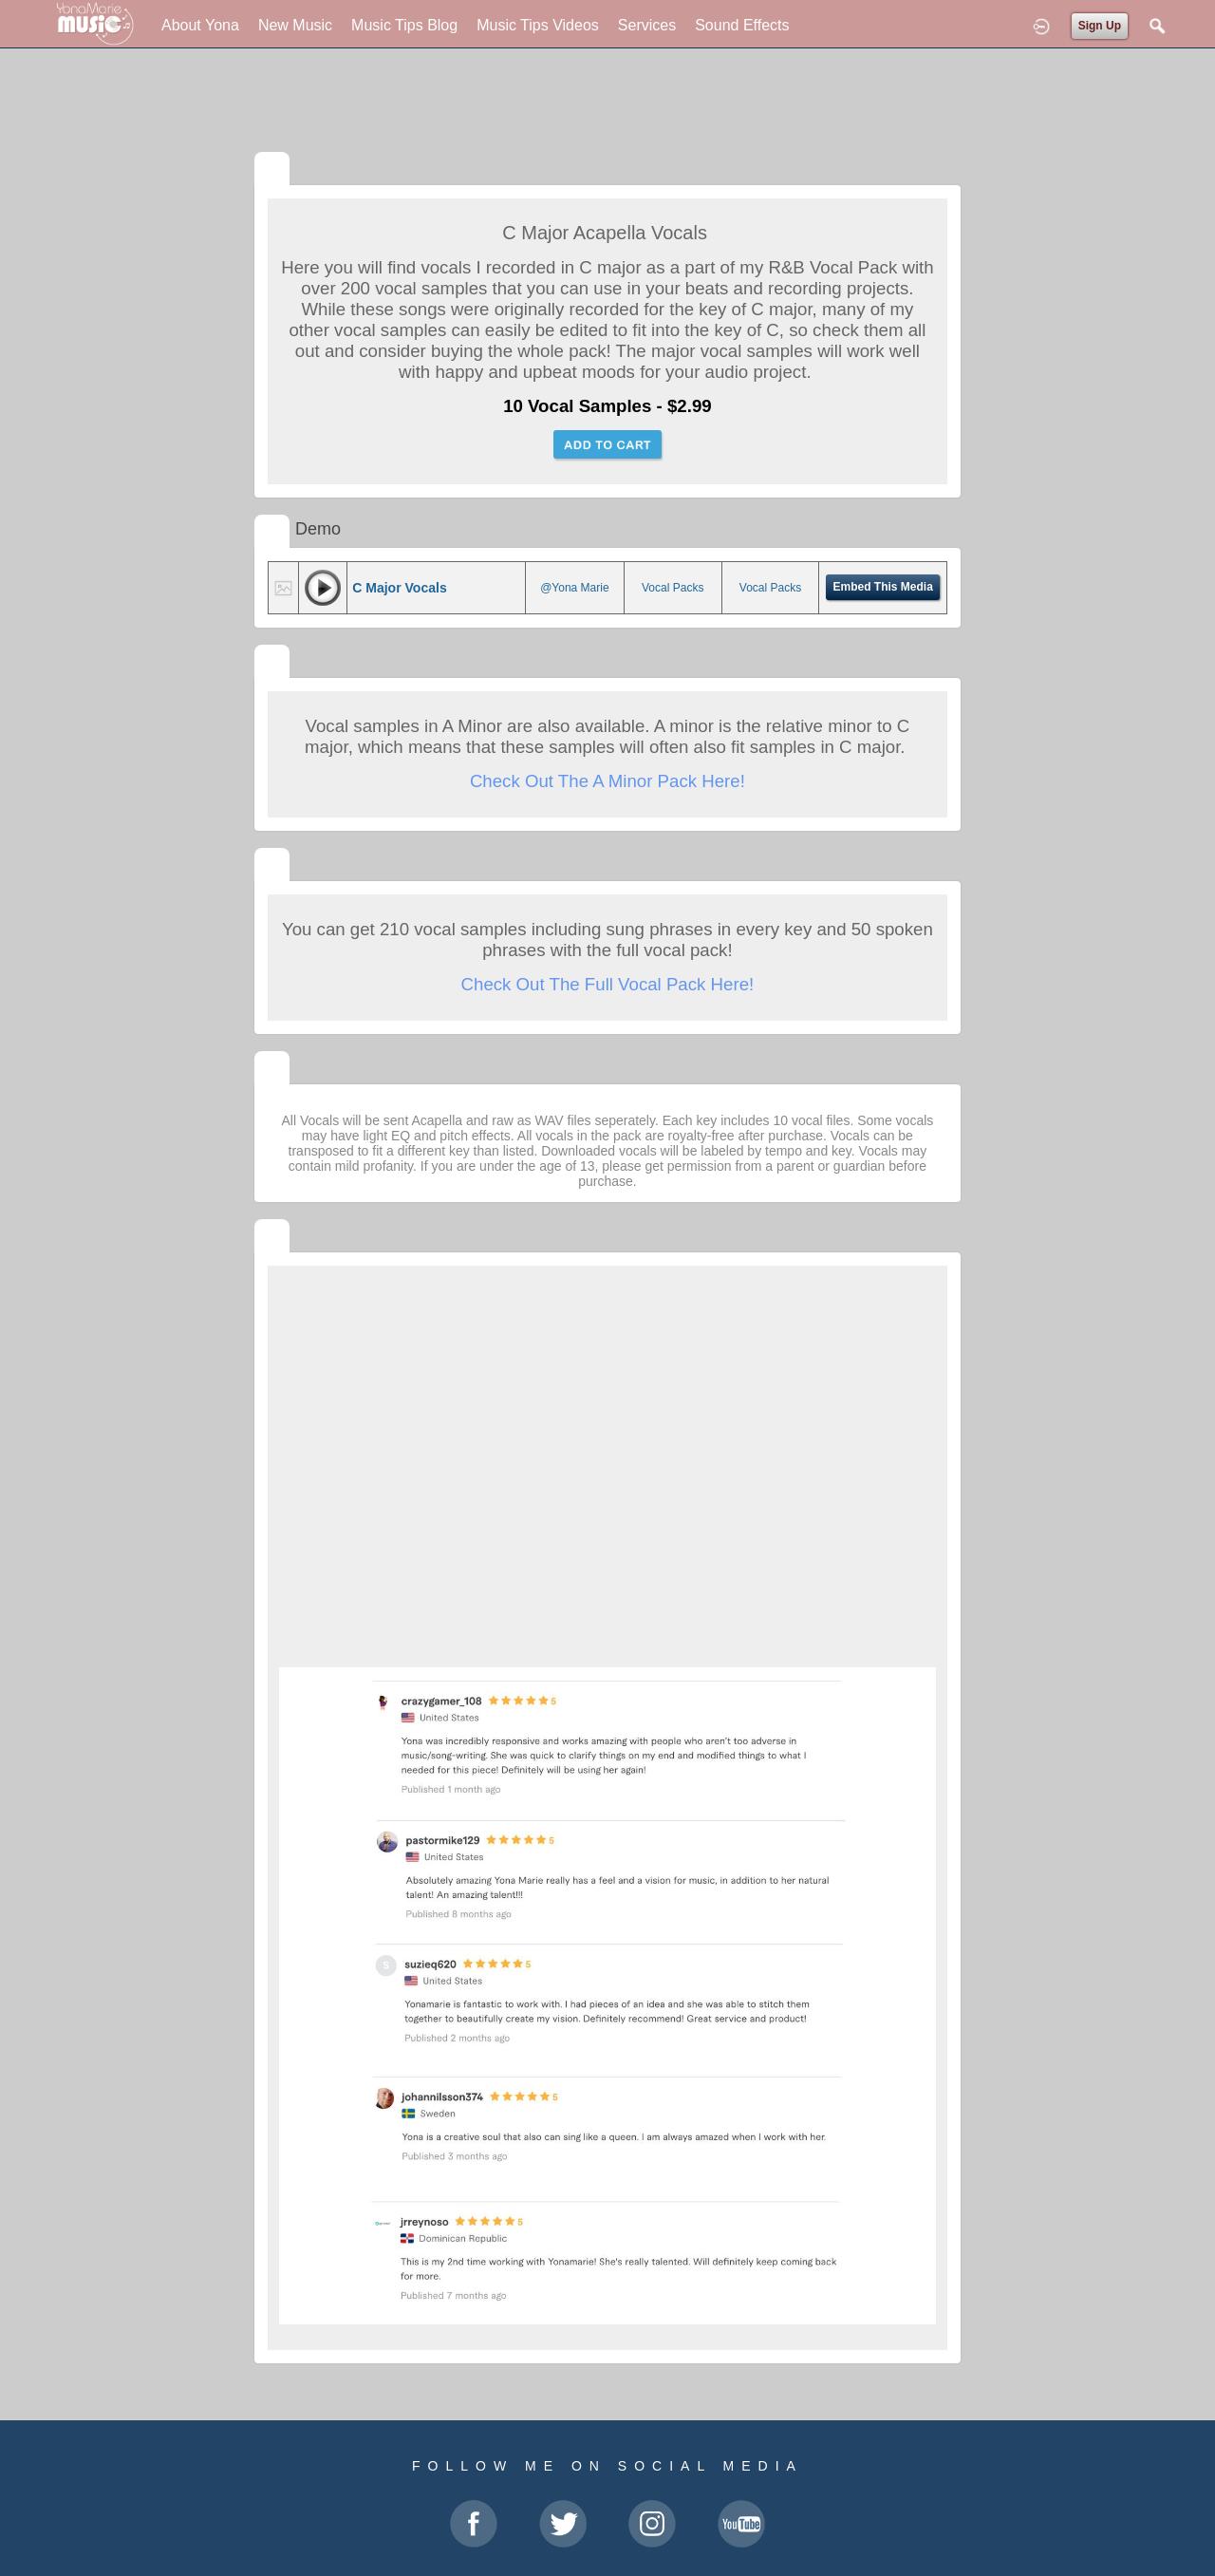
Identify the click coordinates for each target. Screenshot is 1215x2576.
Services (647, 25)
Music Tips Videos (538, 25)
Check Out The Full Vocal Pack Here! (608, 984)
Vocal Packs (672, 587)
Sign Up (1099, 25)
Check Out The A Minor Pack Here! (607, 781)
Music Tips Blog (404, 25)
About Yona (200, 25)
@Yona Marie (574, 587)
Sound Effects (742, 25)
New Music (295, 25)
